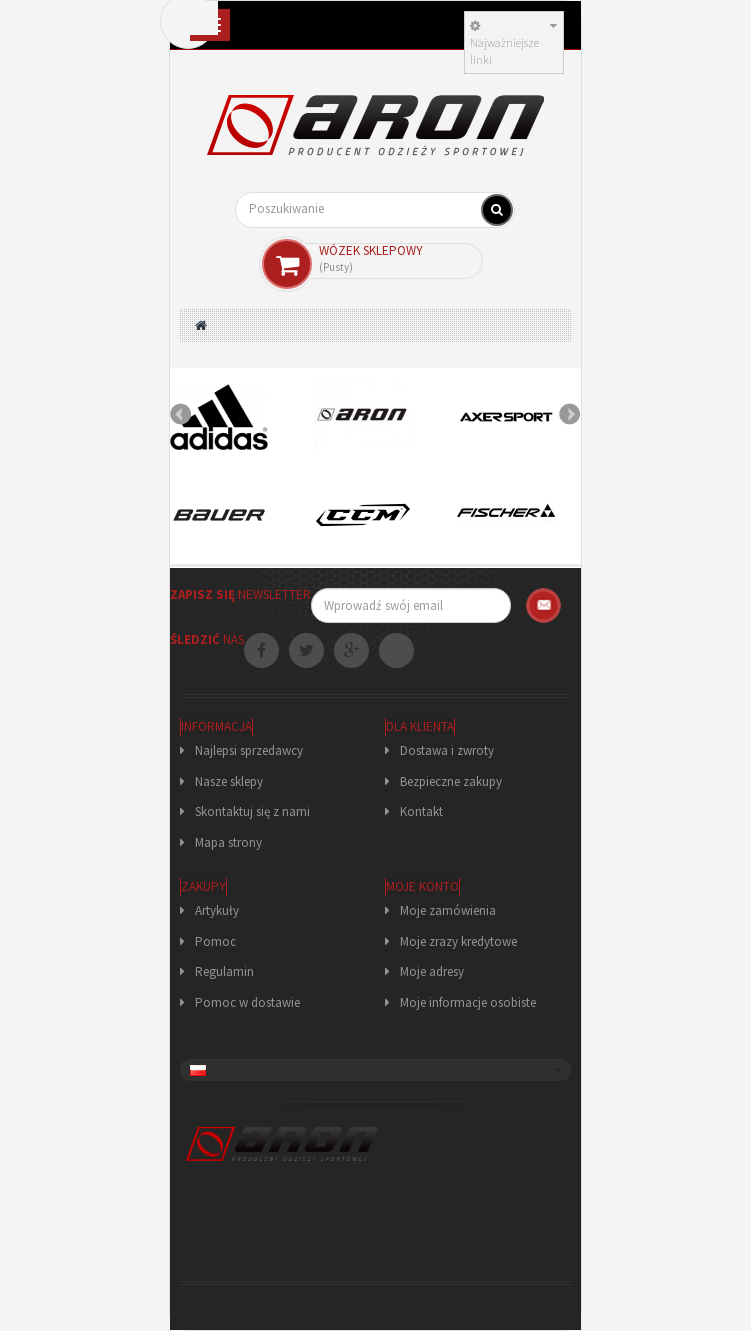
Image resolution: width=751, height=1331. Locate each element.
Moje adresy (432, 971)
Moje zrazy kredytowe (458, 941)
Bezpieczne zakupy (451, 781)
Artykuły (217, 910)
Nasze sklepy (229, 781)
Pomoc (215, 941)
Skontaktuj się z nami (252, 811)
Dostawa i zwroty (447, 750)
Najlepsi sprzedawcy (249, 750)
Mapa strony (228, 842)
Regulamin (224, 971)
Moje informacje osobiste (468, 1002)
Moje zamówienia (448, 910)
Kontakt (421, 811)
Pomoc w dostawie (247, 1002)
